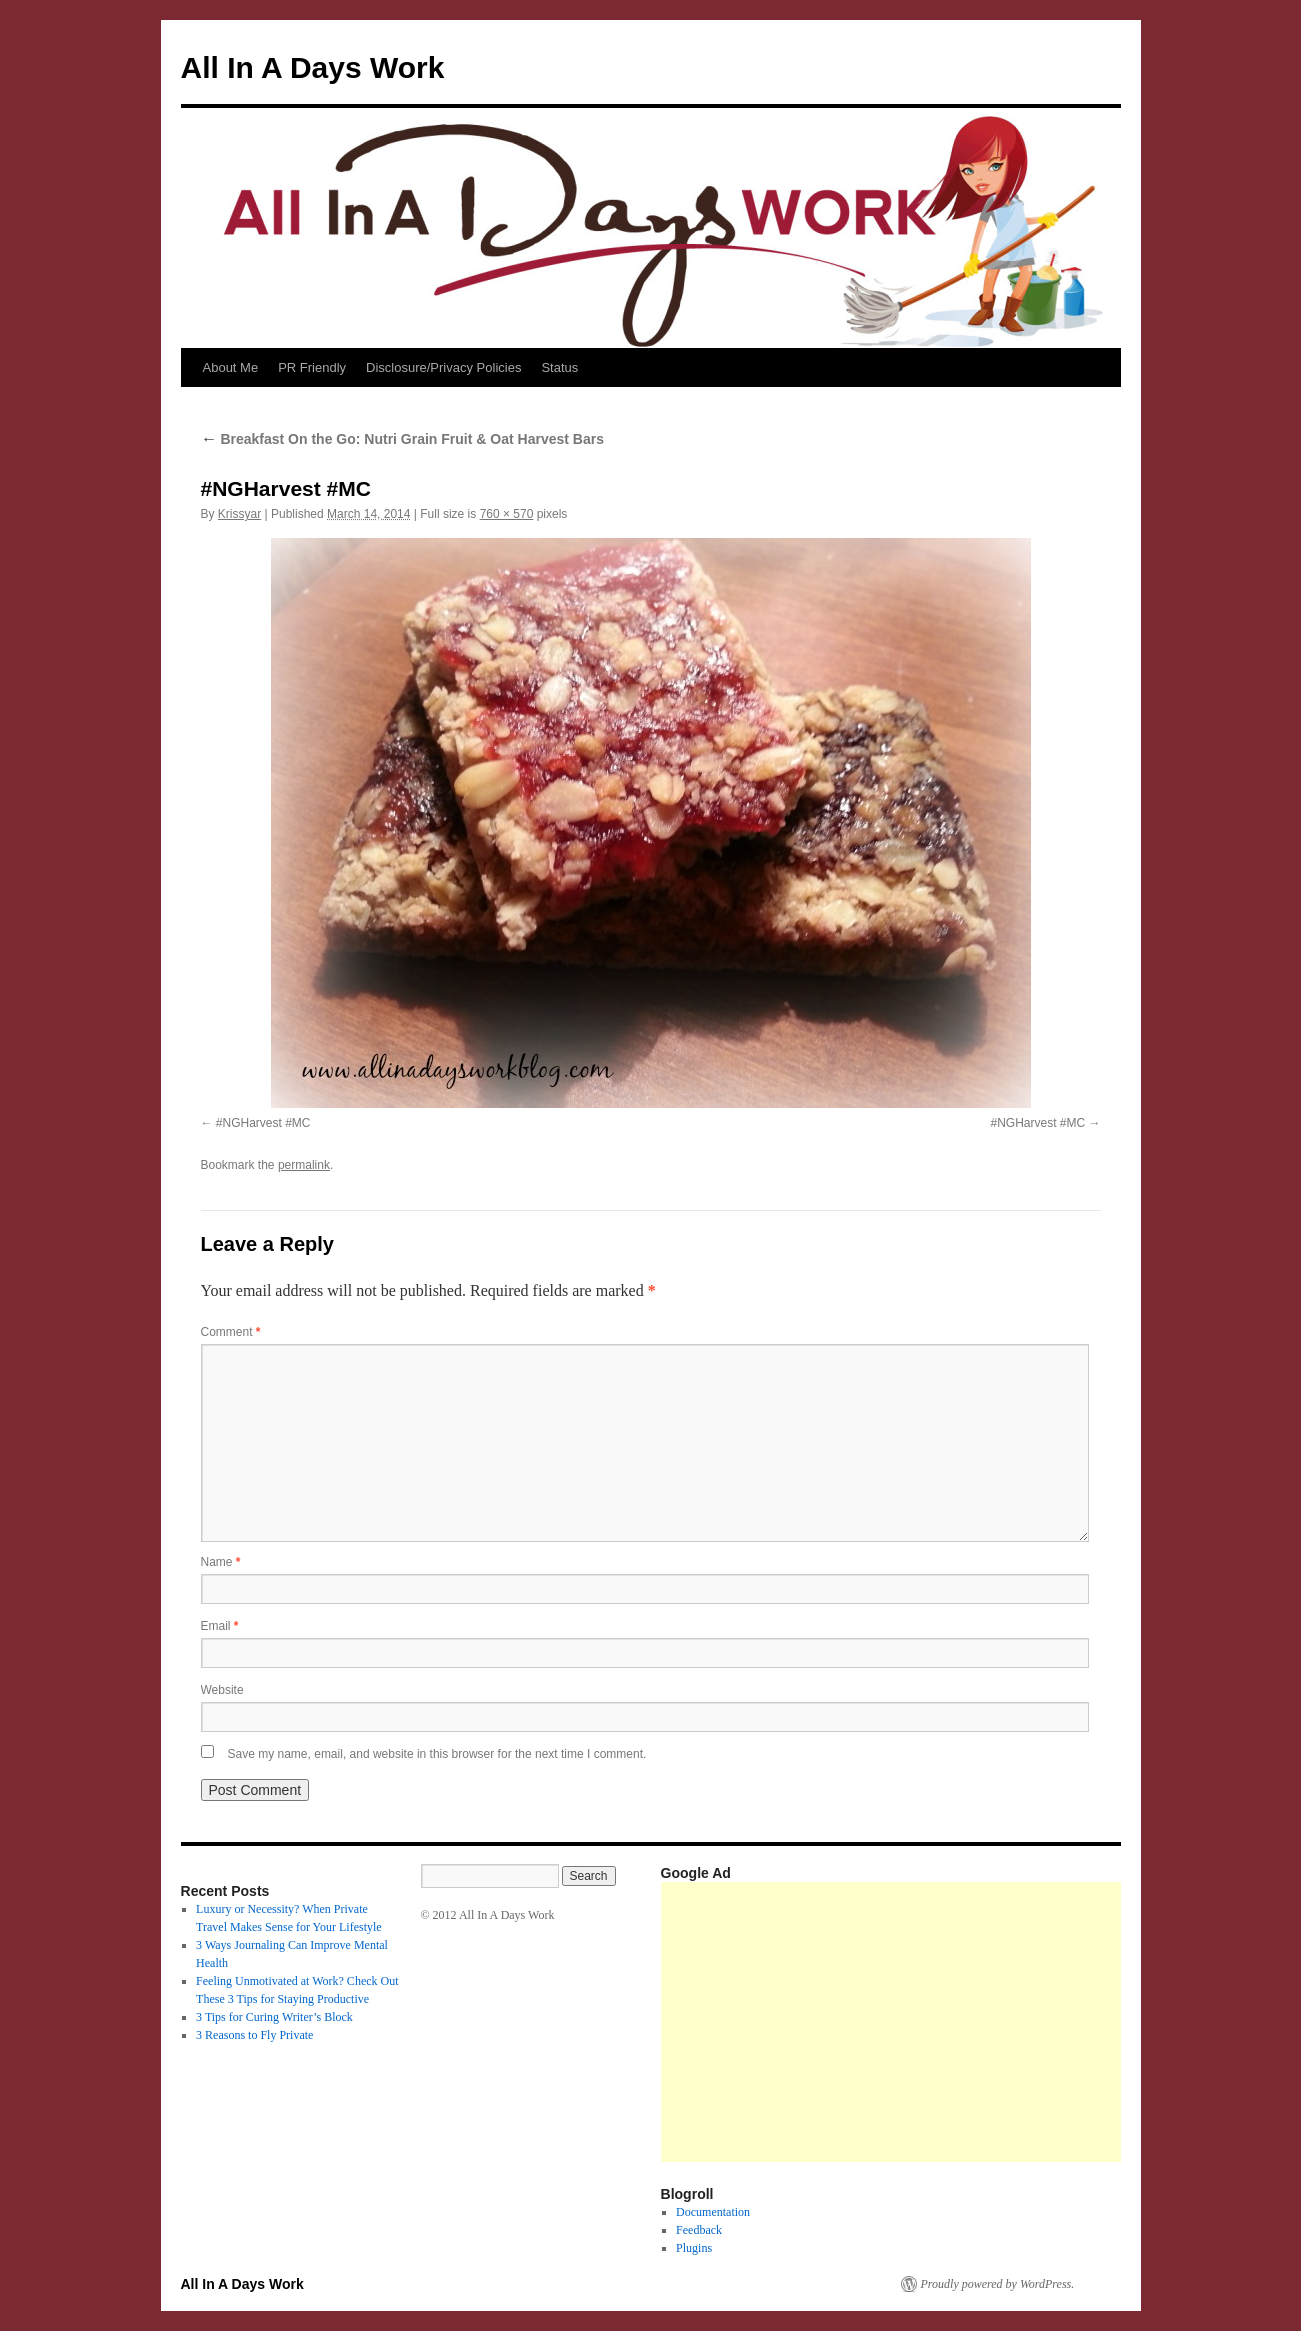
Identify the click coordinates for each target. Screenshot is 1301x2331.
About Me (231, 367)
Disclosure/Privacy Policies (443, 367)
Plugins (694, 2248)
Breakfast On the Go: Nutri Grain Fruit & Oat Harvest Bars (402, 439)
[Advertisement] (981, 2022)
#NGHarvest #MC (263, 1123)
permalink (304, 1165)
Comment (231, 1332)
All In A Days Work (313, 67)
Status (559, 367)
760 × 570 (507, 514)
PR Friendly (312, 367)
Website (222, 1690)
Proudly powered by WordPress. (998, 2284)
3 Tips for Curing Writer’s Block (274, 2017)
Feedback (699, 2230)
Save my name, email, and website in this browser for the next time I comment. (437, 1754)
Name (221, 1562)
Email (220, 1626)
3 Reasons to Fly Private (254, 2035)
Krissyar (239, 514)
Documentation (713, 2212)
